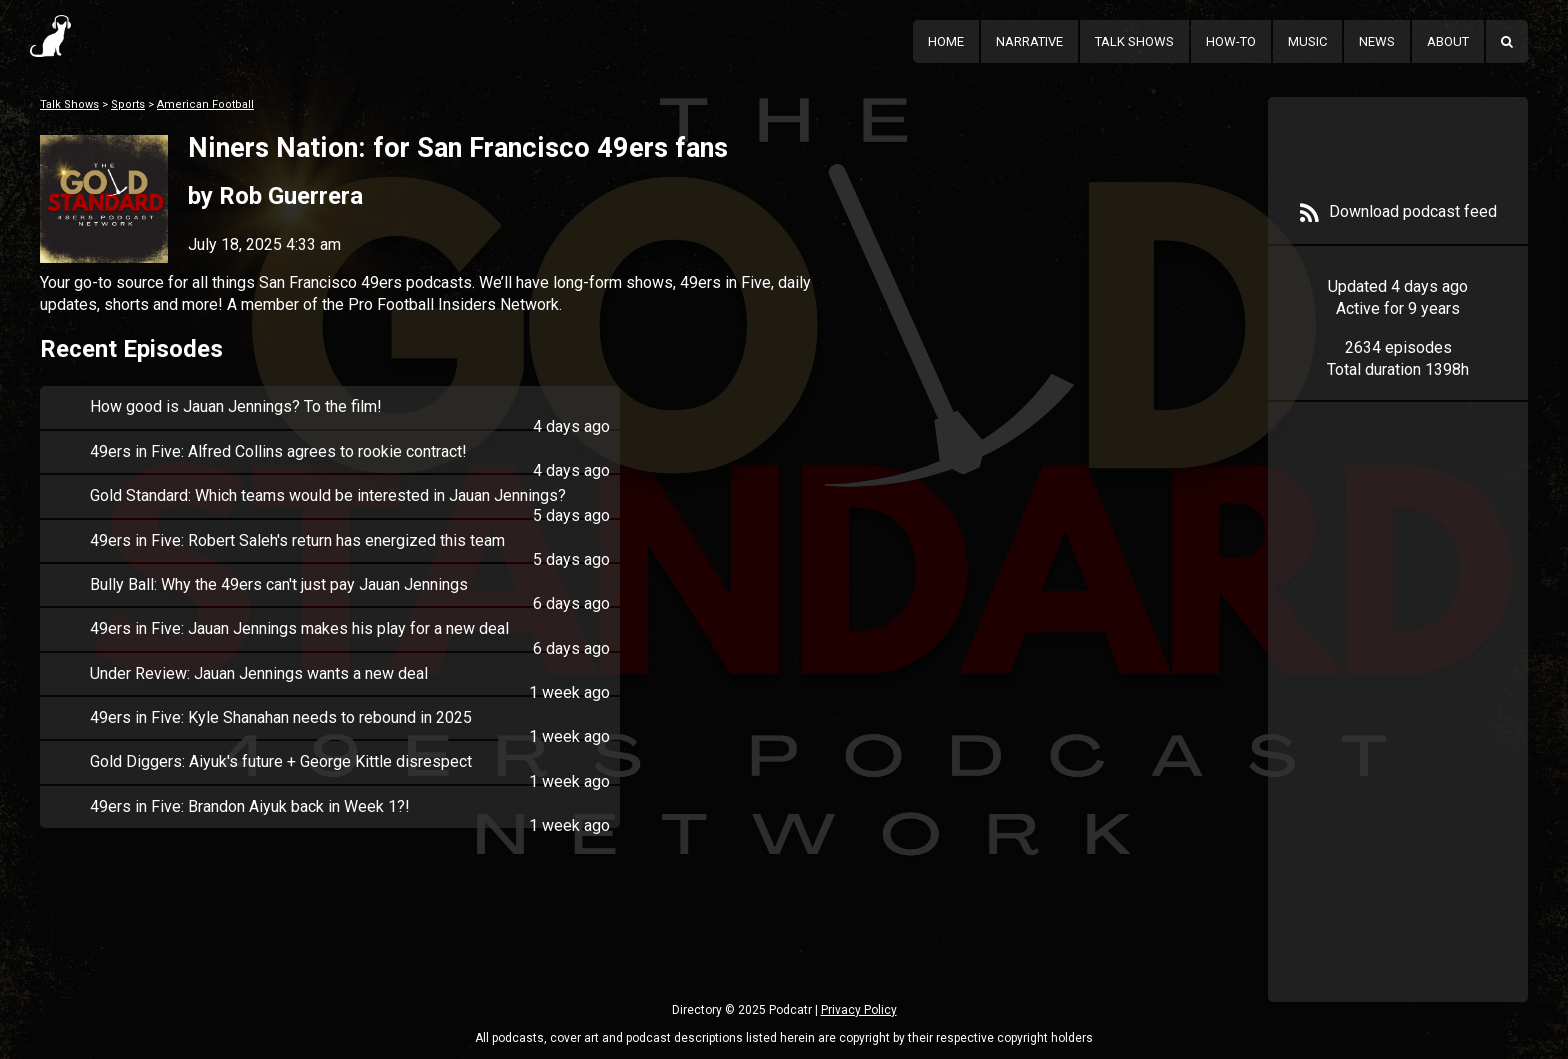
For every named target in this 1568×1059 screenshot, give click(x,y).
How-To (1231, 41)
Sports (128, 104)
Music (1307, 41)
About (1448, 41)
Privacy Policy (859, 1010)
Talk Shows (1134, 41)
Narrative (1029, 41)
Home (946, 41)
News (1377, 41)
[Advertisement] (1398, 732)
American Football (205, 104)
